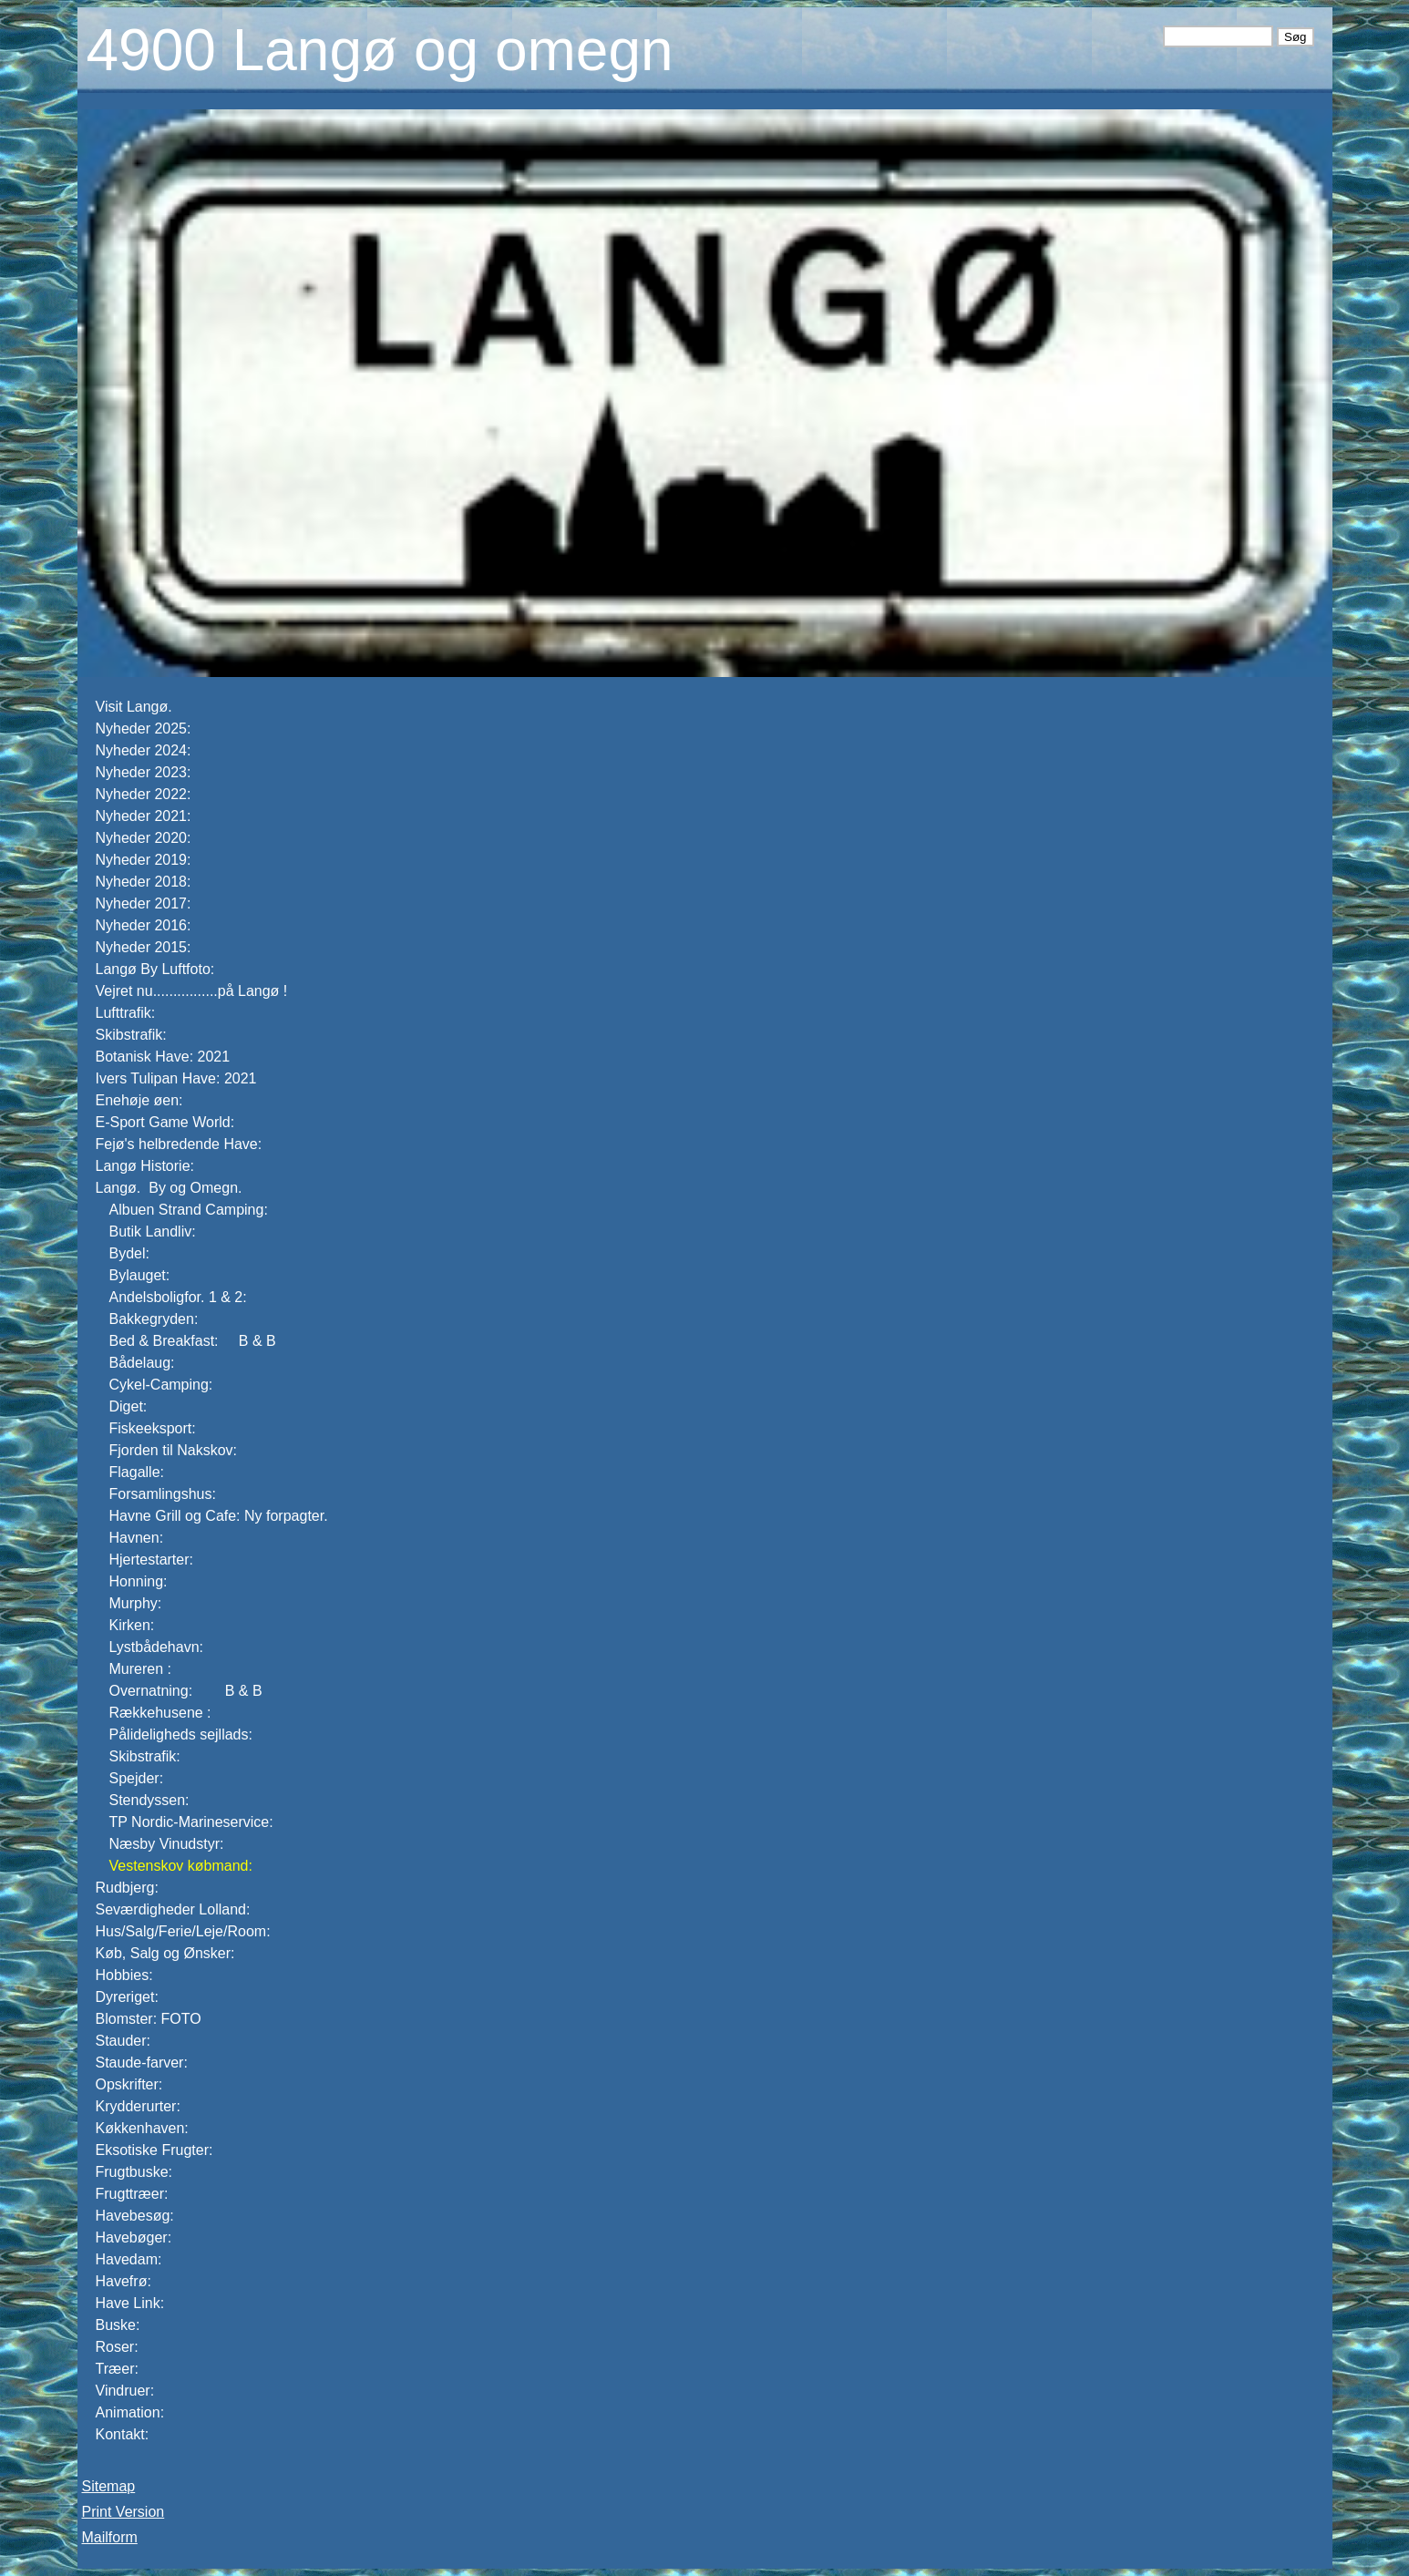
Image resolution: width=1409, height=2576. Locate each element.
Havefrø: (123, 2281)
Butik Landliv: (152, 1231)
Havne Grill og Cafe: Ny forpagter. (218, 1516)
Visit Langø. (134, 706)
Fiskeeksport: (152, 1428)
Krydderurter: (138, 2106)
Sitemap (109, 2486)
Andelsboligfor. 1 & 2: (178, 1297)
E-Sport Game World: (165, 1122)
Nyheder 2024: (145, 750)
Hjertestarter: (151, 1559)
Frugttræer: (132, 2193)
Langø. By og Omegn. (171, 1188)
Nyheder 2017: (143, 903)
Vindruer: (125, 2390)
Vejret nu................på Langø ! (194, 991)
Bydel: (129, 1253)
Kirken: (132, 1625)
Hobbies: (124, 1975)
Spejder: (136, 1778)
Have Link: (130, 2303)
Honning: (138, 1581)
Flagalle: (136, 1472)
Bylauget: (139, 1275)
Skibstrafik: (131, 1034)
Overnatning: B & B (185, 1691)
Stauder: (123, 2040)
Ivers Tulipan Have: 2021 (176, 1078)
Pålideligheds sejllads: (180, 1734)
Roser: (117, 2347)
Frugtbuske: (134, 2172)
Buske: (118, 2325)
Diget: (128, 1406)
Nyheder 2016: (143, 925)
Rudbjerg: (127, 1887)
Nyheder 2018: (143, 881)
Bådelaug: (142, 1362)
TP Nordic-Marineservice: (191, 1822)
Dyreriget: (127, 1997)
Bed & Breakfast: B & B (192, 1341)
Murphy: (135, 1603)
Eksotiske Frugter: (154, 2150)
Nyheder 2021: (143, 816)
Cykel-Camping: (161, 1384)
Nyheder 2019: (143, 859)
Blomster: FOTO (148, 2019)
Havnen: (136, 1537)
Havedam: (129, 2259)
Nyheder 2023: (143, 772)
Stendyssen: (149, 1800)
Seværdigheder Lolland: (173, 1909)
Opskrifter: (129, 2084)
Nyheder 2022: (143, 794)
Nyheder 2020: (143, 838)
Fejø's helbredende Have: (179, 1144)
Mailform (110, 2537)
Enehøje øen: (139, 1100)
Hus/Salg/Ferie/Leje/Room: (183, 1931)
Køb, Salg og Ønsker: (165, 1953)
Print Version (123, 2512)
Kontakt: (122, 2434)
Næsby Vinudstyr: (166, 1844)
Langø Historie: (145, 1166)
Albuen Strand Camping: (188, 1209)
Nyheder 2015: (143, 947)
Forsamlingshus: (162, 1494)
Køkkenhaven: (142, 2128)
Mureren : (140, 1669)
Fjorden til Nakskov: (173, 1450)
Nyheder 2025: (143, 728)
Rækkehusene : (160, 1712)
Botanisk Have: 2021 (163, 1056)
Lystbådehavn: (156, 1647)
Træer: (117, 2368)
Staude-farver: (142, 2062)
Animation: (130, 2412)
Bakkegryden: (154, 1319)
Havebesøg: (135, 2215)
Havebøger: (134, 2237)
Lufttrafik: (126, 1013)
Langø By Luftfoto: (155, 969)
